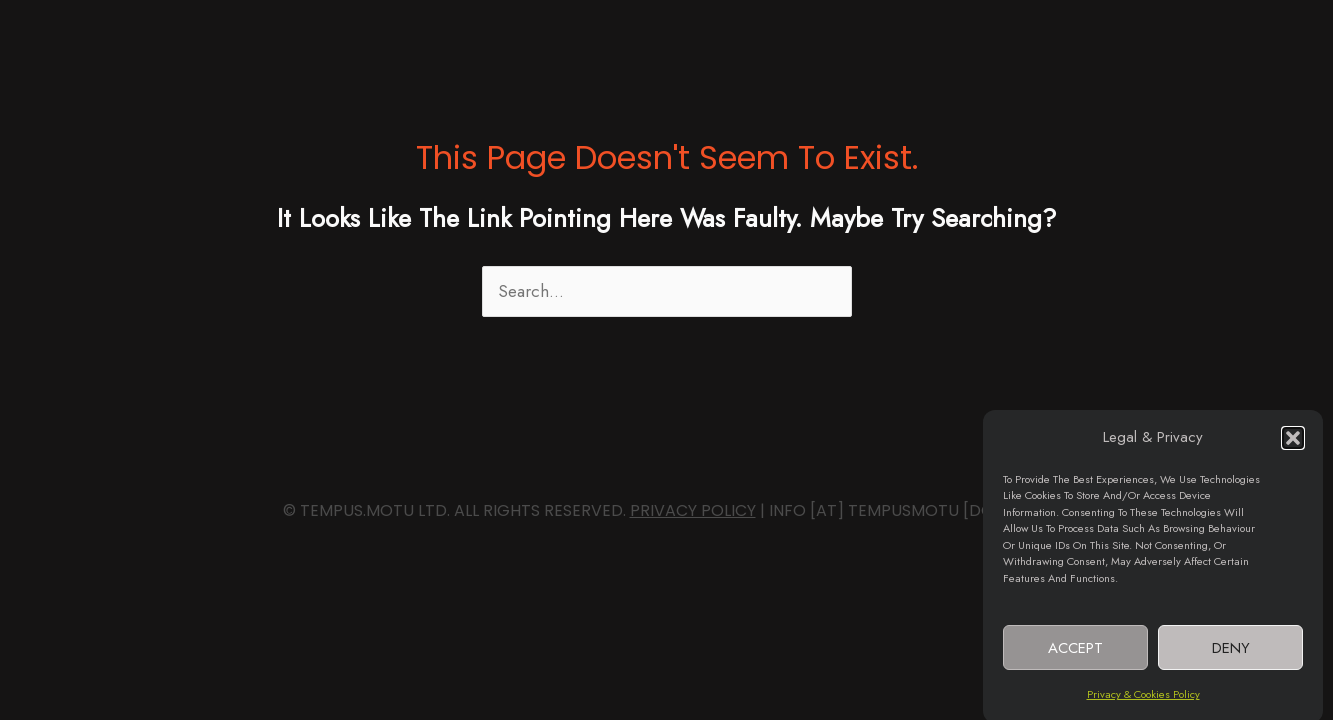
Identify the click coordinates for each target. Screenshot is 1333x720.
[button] (1293, 443)
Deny (1231, 652)
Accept (1075, 652)
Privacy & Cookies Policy (1143, 699)
